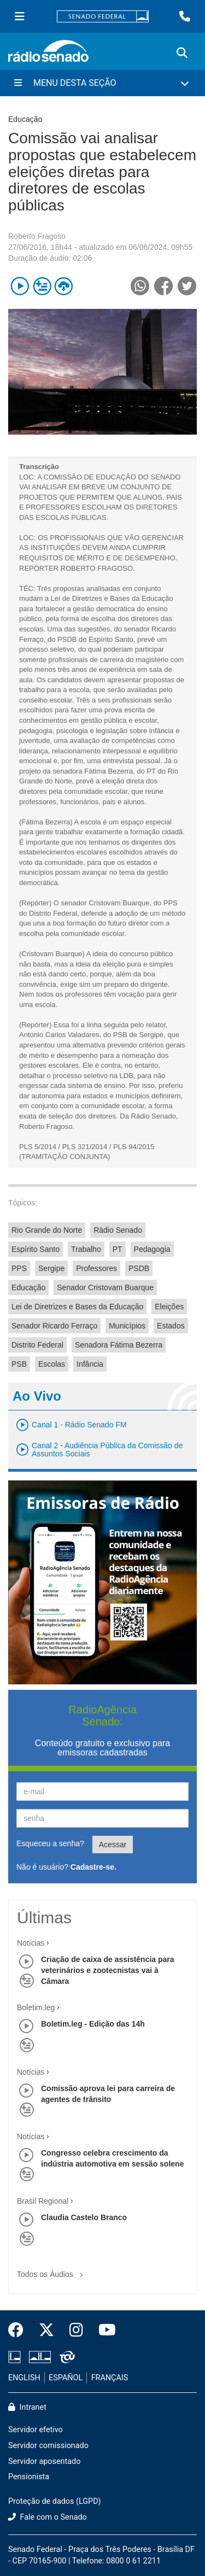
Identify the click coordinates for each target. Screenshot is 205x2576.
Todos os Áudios (52, 2271)
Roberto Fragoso (37, 236)
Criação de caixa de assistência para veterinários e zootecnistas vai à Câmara (107, 1970)
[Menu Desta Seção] (102, 83)
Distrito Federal (37, 1344)
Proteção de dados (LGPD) (54, 2501)
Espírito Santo (35, 1249)
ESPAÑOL (66, 2377)
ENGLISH (24, 2377)
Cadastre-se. (93, 1867)
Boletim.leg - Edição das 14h (93, 2023)
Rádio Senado (117, 1230)
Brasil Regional (42, 2201)
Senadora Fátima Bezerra (118, 1344)
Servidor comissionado (48, 2445)
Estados (171, 1325)
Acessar (113, 1844)
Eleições (169, 1306)
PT (117, 1249)
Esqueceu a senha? (50, 1843)
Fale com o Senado (47, 2517)
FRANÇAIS (109, 2377)
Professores (96, 1268)
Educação (28, 1287)
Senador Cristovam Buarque (105, 1287)
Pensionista (28, 2476)
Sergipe (51, 1268)
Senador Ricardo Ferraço (54, 1325)
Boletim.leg (36, 2007)
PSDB (138, 1268)
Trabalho (86, 1249)
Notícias (31, 1943)
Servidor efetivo (35, 2429)
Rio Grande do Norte (46, 1230)
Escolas (51, 1364)
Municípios (127, 1325)
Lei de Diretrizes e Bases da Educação (77, 1306)
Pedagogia (152, 1249)
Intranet (27, 2407)
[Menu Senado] (19, 16)
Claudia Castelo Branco (84, 2217)
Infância (90, 1364)
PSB (19, 1364)
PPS (19, 1268)
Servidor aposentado (44, 2461)
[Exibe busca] (182, 53)
